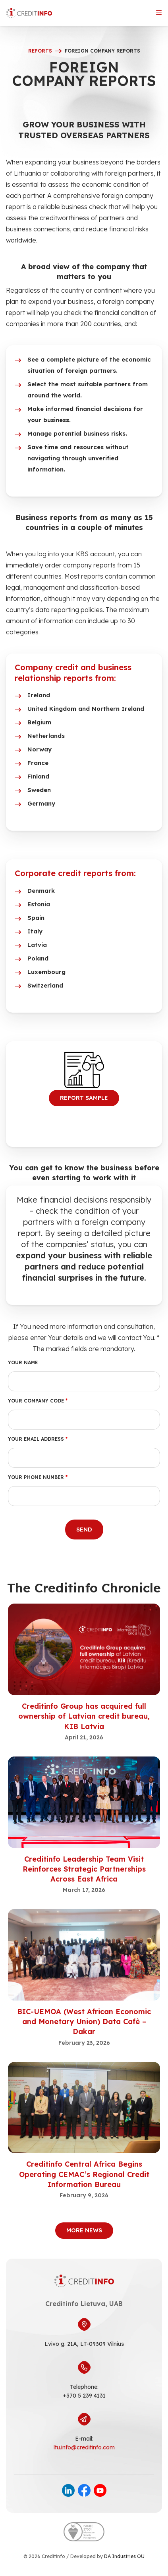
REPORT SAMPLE (84, 1097)
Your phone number (38, 1477)
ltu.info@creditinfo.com (84, 2447)
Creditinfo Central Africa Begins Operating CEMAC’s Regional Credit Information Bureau (84, 2174)
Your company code (38, 1401)
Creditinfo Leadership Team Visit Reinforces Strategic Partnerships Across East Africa (84, 1869)
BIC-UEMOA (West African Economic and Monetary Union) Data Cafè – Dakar (84, 2021)
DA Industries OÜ (124, 2556)
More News (84, 2230)
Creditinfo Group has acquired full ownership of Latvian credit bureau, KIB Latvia (84, 1716)
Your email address (38, 1439)
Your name (23, 1362)
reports (40, 51)
